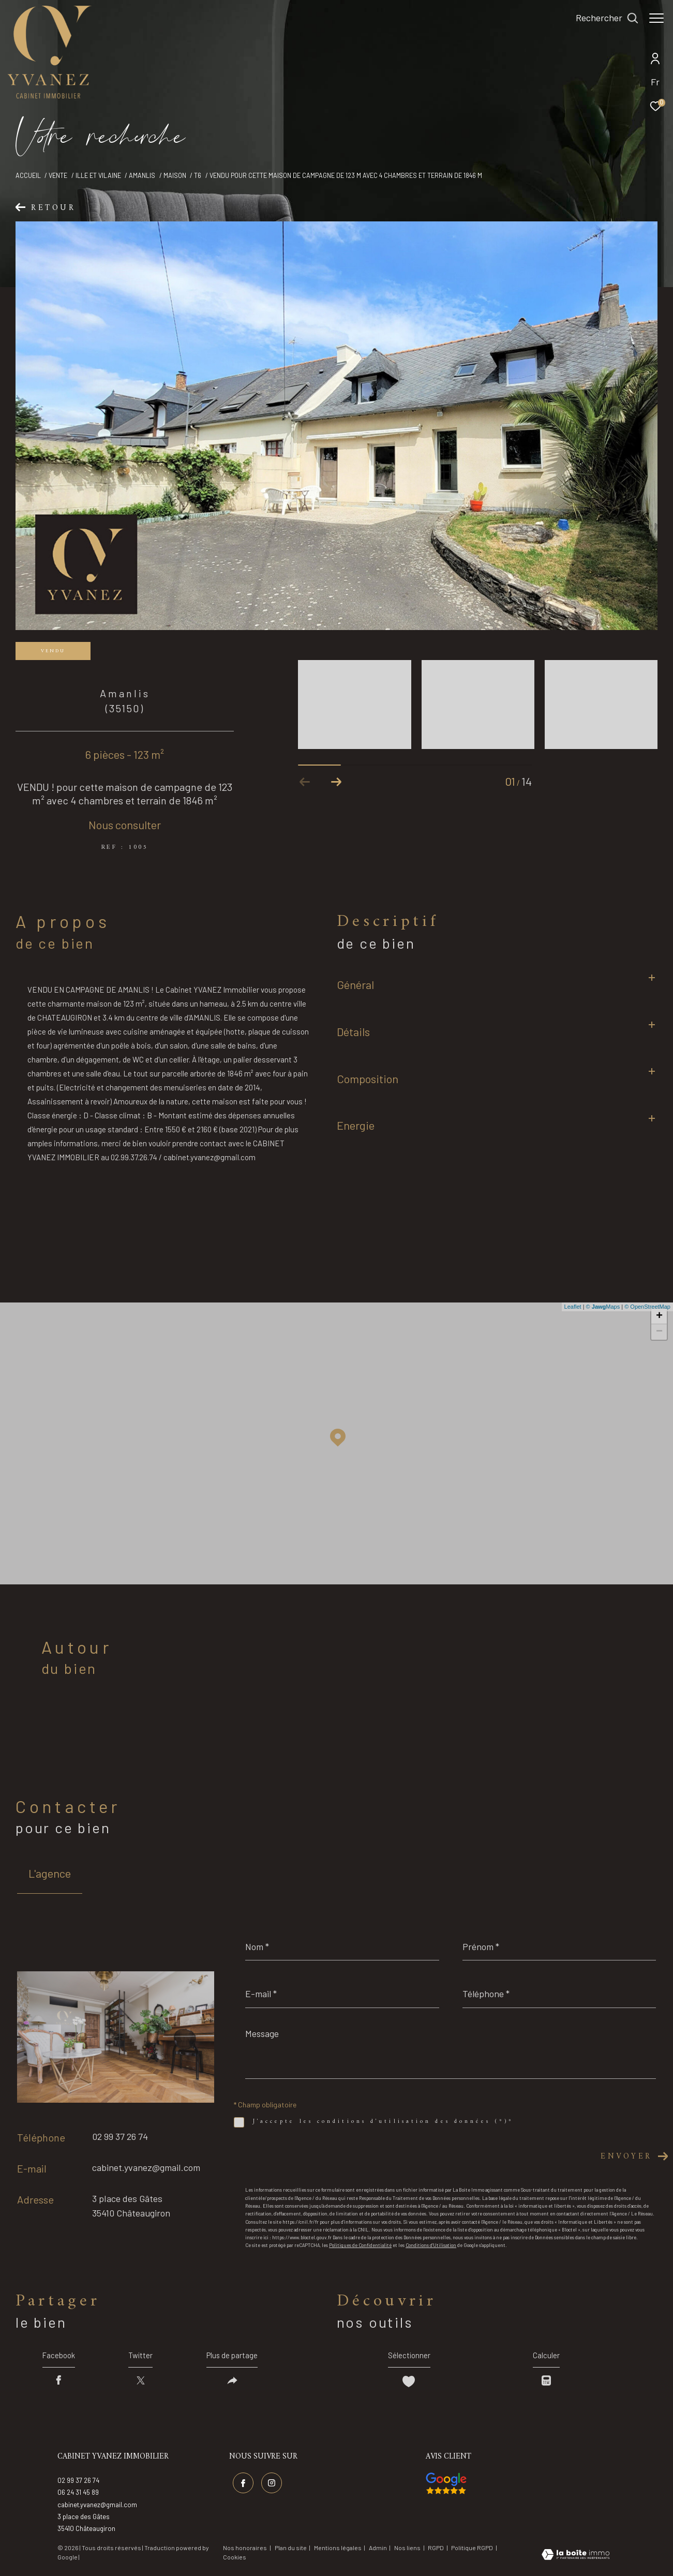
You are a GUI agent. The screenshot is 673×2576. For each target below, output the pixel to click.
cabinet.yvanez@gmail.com (146, 2167)
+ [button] (659, 1316)
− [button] (659, 1332)
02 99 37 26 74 (120, 2136)
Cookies (234, 2559)
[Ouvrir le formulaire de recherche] (602, 18)
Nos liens (408, 2550)
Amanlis (142, 175)
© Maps (603, 1307)
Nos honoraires (245, 2550)
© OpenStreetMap (647, 1307)
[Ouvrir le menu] (656, 18)
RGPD (436, 2550)
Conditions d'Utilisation (431, 2245)
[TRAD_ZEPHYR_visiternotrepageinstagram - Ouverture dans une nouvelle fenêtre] (270, 2484)
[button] (336, 782)
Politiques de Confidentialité (360, 2245)
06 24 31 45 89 (78, 2495)
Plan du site (291, 2550)
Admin (378, 2550)
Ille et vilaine (98, 175)
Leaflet (572, 1307)
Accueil (28, 175)
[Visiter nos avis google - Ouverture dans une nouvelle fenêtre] (446, 2486)
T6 (197, 175)
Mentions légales (338, 2550)
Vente (58, 175)
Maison (174, 175)
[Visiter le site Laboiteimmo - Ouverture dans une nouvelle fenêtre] (575, 2558)
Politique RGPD (472, 2550)
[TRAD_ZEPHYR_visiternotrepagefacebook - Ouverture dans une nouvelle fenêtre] (241, 2484)
